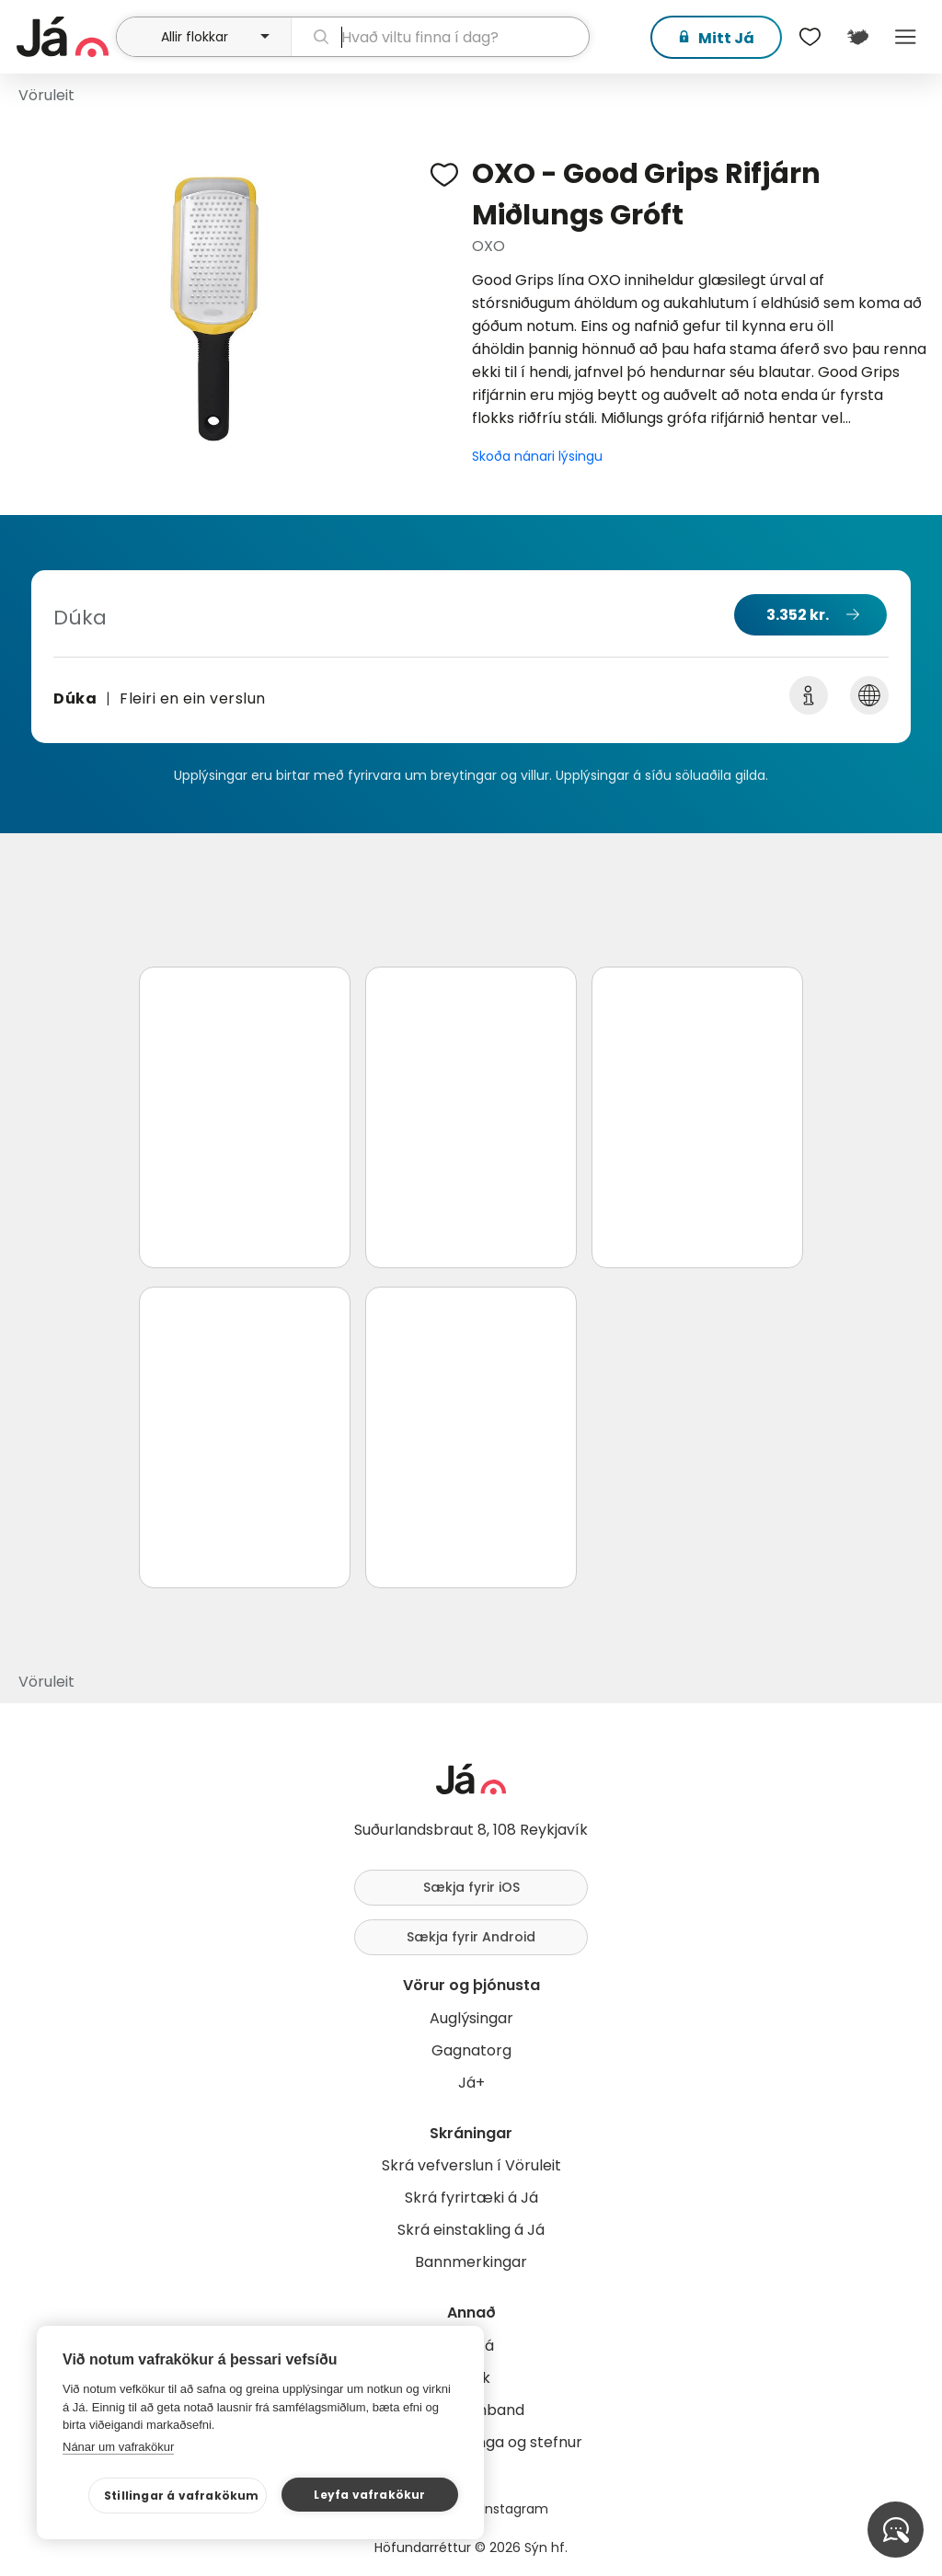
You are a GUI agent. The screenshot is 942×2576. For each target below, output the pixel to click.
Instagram (515, 2509)
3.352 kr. (797, 614)
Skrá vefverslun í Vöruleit (471, 2165)
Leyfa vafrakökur (369, 2494)
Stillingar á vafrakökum (181, 2495)
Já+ (471, 2082)
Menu (905, 37)
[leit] (440, 36)
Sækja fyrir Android (471, 1937)
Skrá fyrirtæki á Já (471, 2197)
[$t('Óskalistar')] (809, 37)
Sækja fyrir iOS (471, 1887)
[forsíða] (64, 37)
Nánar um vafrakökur (118, 2447)
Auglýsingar (471, 2018)
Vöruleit (46, 95)
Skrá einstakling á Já (471, 2229)
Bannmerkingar (471, 2262)
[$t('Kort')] (857, 37)
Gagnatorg (471, 2050)
